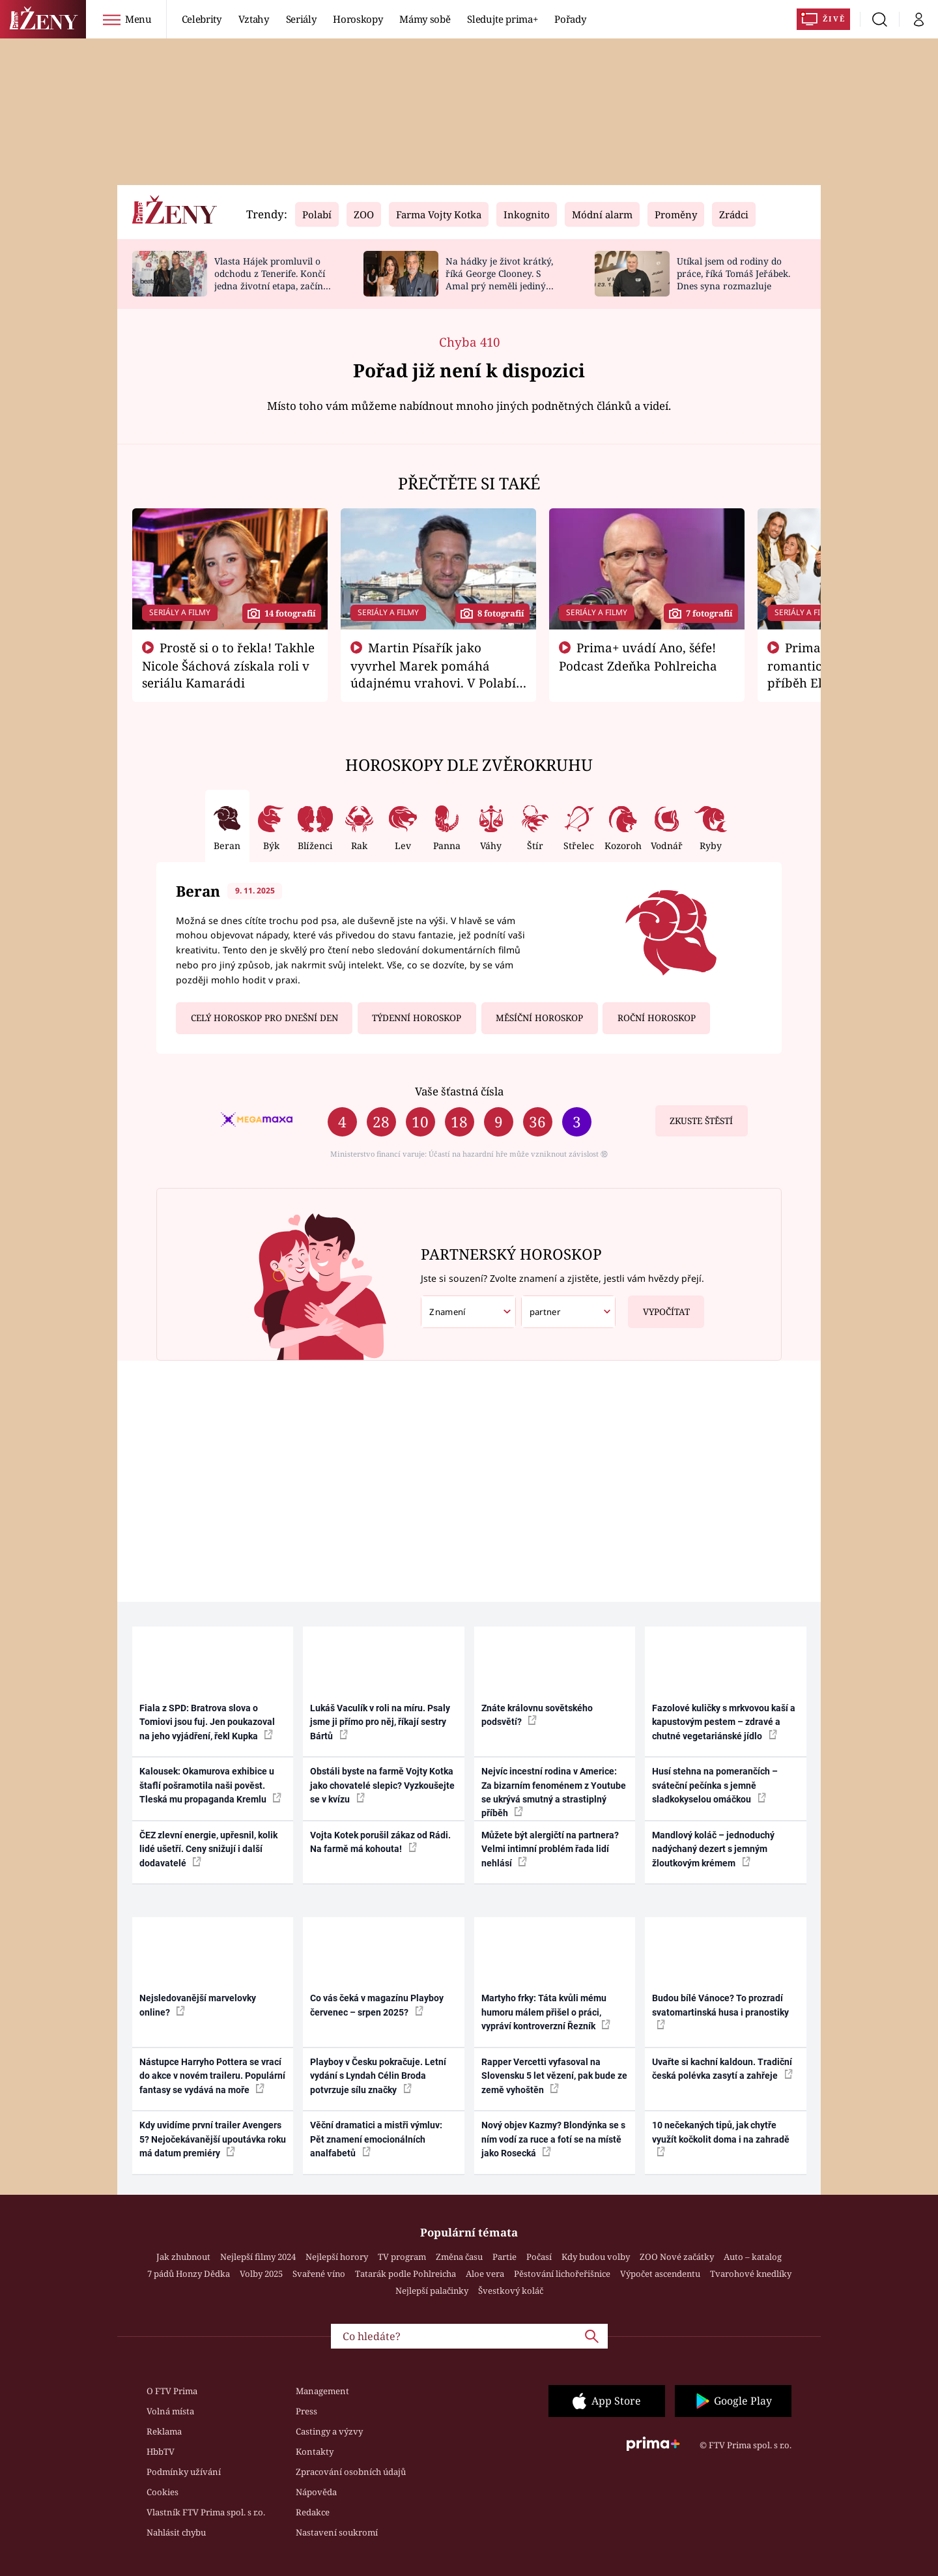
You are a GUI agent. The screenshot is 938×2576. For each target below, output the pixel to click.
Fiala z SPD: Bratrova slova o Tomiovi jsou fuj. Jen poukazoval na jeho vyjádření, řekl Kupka (207, 1722)
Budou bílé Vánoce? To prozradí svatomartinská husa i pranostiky (720, 2011)
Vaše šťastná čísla (459, 1091)
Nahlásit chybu (176, 2532)
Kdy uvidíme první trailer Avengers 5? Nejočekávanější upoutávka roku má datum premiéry (212, 2139)
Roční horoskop (657, 1018)
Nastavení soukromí (337, 2532)
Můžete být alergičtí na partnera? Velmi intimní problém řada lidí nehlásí (550, 1849)
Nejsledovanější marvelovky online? (197, 2005)
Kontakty (315, 2451)
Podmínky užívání (184, 2472)
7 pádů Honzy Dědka (188, 2273)
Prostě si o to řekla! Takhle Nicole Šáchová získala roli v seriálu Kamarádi (228, 665)
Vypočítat (659, 1306)
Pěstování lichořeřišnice (562, 2273)
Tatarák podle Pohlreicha (405, 2273)
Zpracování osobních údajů (351, 2472)
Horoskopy (357, 18)
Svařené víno (318, 2273)
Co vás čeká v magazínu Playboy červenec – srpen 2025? (377, 2005)
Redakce (313, 2512)
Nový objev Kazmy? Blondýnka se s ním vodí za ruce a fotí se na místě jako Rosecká (553, 2139)
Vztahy (253, 18)
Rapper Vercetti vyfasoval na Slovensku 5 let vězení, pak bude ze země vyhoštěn (554, 2076)
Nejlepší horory (337, 2257)
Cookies (162, 2492)
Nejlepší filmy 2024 (258, 2257)
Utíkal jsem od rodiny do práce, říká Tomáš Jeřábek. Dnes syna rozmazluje (733, 273)
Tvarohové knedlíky (750, 2273)
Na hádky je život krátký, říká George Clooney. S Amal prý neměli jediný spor (499, 279)
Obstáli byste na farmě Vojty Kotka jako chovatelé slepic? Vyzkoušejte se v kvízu (382, 1785)
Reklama (164, 2431)
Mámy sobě (424, 18)
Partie (504, 2257)
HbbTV (161, 2451)
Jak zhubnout (183, 2257)
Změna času (459, 2257)
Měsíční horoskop (539, 1018)
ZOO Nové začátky (677, 2257)
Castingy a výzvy (329, 2431)
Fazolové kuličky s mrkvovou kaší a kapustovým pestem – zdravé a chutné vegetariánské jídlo (723, 1722)
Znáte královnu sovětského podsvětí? (537, 1715)
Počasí (539, 2257)
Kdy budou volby (595, 2257)
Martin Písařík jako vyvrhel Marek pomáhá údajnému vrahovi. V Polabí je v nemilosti (433, 673)
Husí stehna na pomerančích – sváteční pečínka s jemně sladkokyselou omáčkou (715, 1785)
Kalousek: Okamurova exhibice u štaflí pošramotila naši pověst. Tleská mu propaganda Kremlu (210, 1785)
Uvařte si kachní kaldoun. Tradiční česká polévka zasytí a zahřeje (722, 2069)
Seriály (301, 18)
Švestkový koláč (510, 2290)
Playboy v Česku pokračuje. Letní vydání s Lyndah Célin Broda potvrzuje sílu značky (378, 2076)
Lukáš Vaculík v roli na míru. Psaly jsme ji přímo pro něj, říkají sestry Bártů (380, 1722)
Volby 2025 (261, 2273)
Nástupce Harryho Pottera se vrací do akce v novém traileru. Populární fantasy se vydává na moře (212, 2076)
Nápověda (316, 2492)
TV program (402, 2257)
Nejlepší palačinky (431, 2290)
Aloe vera (485, 2273)
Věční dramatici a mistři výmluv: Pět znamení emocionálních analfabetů (376, 2139)
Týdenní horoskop (416, 1018)
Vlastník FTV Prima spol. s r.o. (206, 2512)
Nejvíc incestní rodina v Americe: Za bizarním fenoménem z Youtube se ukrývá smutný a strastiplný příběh (553, 1792)
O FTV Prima (172, 2391)
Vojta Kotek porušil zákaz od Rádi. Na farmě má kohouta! (380, 1842)
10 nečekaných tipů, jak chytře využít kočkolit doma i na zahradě (720, 2138)
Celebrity (201, 18)
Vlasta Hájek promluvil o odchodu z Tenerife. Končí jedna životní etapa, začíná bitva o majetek (271, 279)
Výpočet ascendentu (660, 2273)
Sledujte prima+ (502, 18)
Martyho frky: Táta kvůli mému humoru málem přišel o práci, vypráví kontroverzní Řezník (545, 2012)
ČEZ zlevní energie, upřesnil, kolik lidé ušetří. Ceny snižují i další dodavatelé (208, 1849)
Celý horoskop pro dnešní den (264, 1018)
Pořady (570, 18)
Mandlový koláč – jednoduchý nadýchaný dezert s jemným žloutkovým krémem (713, 1849)
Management (322, 2391)
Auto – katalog (753, 2257)
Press (306, 2411)
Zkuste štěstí (701, 1121)
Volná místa (170, 2411)
